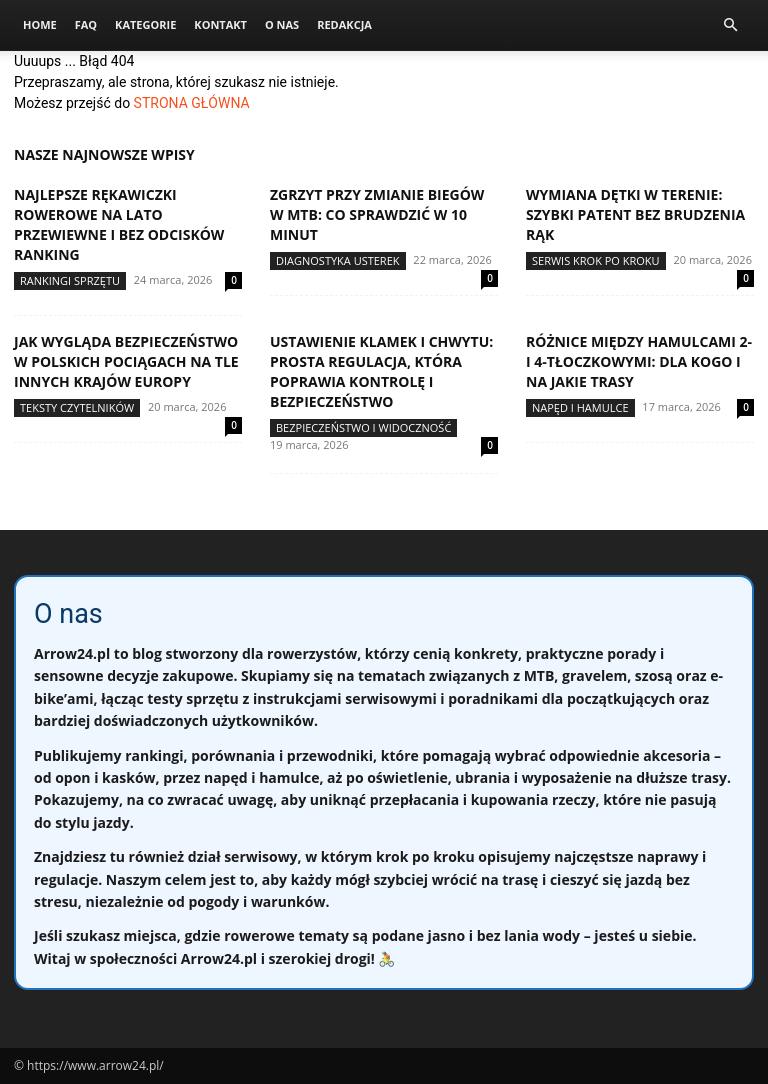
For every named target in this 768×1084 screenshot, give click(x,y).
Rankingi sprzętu (70, 280)
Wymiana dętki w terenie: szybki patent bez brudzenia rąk (635, 214)
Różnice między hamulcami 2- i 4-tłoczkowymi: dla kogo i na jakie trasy (639, 361)
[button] (730, 25)
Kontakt (220, 24)
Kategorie (145, 24)
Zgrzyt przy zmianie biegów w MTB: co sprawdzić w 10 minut (377, 214)
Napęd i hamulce (580, 407)
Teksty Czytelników (77, 407)
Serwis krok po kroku (596, 260)
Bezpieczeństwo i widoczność (363, 427)
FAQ (86, 24)
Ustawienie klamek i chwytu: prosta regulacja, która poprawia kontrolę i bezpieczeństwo (381, 371)
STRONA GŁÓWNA (192, 103)
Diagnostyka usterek (338, 260)
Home (40, 24)
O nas (282, 24)
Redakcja (344, 24)
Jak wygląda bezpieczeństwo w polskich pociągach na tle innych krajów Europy (126, 361)
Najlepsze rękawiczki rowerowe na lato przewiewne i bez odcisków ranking (119, 224)
